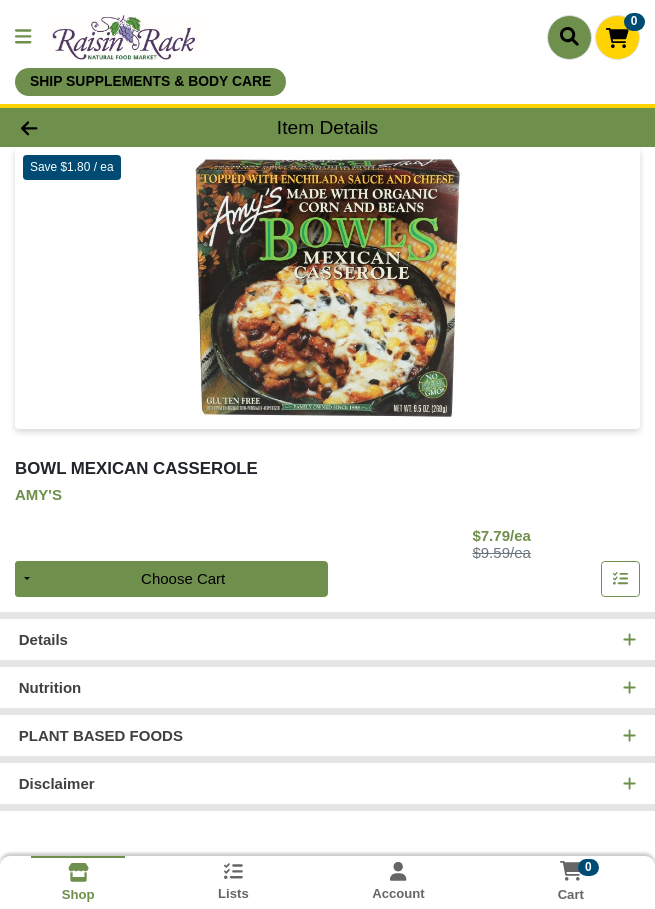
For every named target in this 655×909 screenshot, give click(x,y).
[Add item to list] (621, 579)
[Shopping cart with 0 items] (617, 37)
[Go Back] (93, 127)
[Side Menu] (23, 37)
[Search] (569, 37)
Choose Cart (183, 578)
